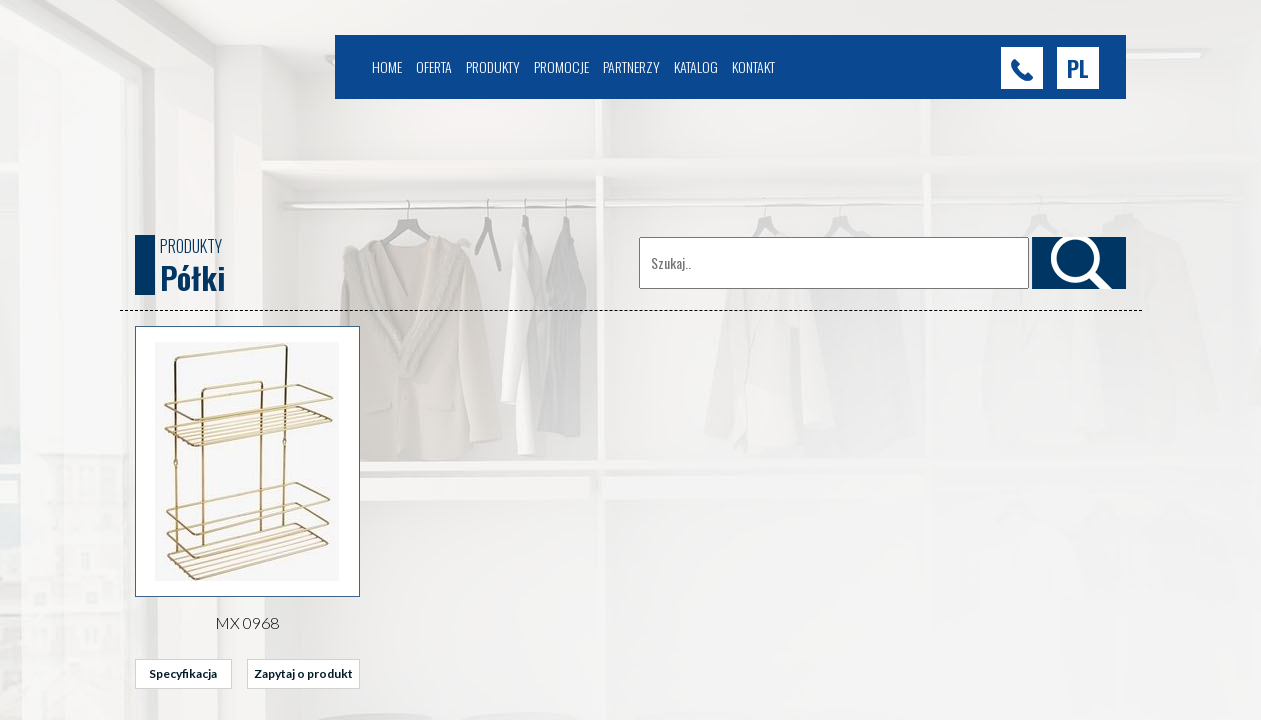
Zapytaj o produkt (303, 673)
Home (387, 66)
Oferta (434, 66)
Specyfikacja (183, 673)
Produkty (493, 66)
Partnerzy (631, 66)
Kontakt (753, 66)
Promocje (561, 66)
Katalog (696, 66)
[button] (1078, 68)
